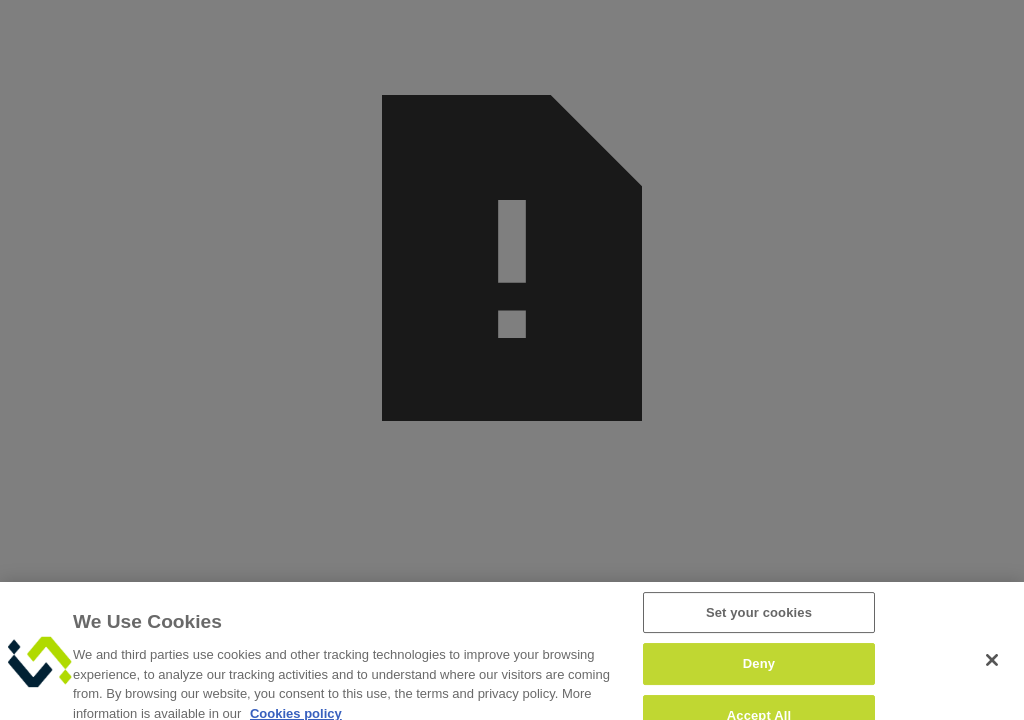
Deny (759, 672)
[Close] (992, 668)
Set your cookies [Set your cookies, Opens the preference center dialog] (759, 620)
